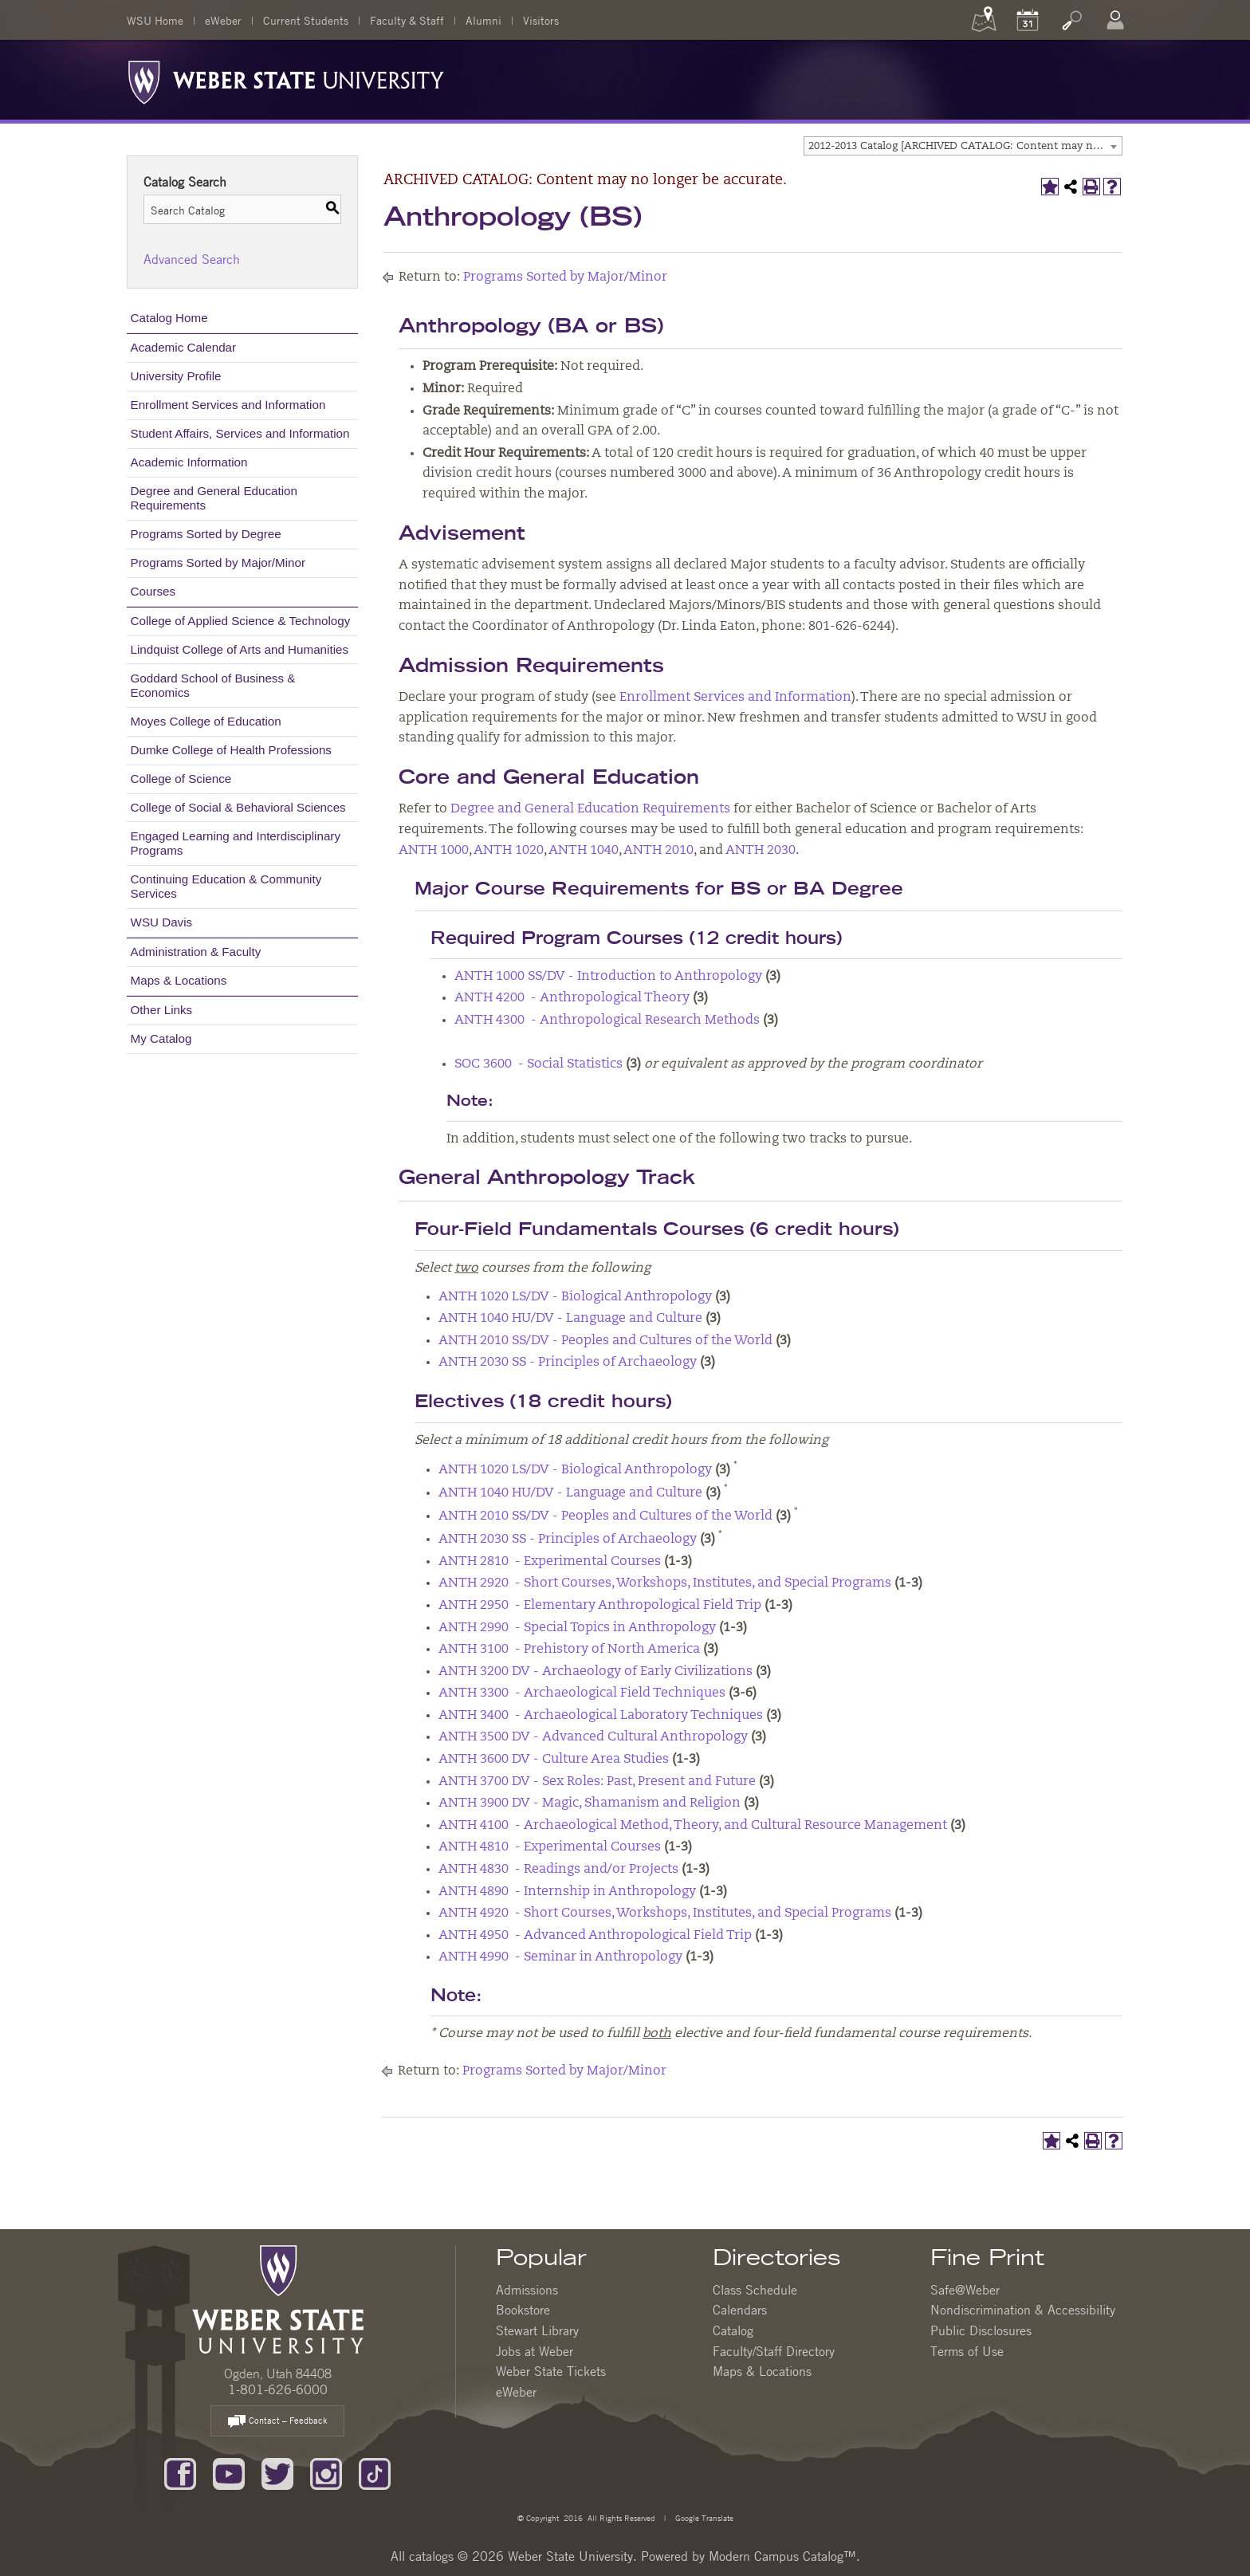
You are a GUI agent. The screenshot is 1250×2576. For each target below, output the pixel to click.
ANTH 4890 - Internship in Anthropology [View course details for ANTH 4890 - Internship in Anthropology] (567, 1892)
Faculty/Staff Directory (774, 2351)
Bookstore (523, 2310)
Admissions (527, 2290)
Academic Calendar (184, 347)
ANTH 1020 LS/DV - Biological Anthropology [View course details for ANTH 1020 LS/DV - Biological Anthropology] (575, 1297)
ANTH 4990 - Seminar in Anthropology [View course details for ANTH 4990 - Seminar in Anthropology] (560, 1957)
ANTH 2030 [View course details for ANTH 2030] (760, 850)
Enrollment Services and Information (228, 404)
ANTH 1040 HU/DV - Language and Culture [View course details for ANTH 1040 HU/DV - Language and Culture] (570, 1318)
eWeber (223, 20)
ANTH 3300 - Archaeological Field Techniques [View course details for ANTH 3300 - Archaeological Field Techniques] (581, 1693)
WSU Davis (162, 922)
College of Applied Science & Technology (241, 620)
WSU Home (155, 20)
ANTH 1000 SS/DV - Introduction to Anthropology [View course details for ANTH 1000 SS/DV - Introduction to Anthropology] (608, 976)
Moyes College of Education (206, 721)
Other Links (162, 1010)
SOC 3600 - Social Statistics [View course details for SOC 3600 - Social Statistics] (538, 1064)
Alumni (483, 20)
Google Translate (703, 2517)
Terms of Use (967, 2351)
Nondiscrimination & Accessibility (1022, 2310)
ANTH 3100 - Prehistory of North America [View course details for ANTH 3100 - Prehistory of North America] (569, 1649)
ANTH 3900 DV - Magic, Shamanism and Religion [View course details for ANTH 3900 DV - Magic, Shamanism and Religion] (589, 1803)
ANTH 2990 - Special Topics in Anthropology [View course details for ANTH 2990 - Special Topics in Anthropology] (577, 1628)
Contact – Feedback (277, 2421)
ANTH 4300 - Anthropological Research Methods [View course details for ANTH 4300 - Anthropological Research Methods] (607, 1020)
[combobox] (963, 145)
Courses (153, 591)
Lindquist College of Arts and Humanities (240, 649)
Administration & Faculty (196, 951)
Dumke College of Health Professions (231, 750)
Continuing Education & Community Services (226, 886)
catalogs (431, 2556)
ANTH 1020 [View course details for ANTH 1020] (509, 850)
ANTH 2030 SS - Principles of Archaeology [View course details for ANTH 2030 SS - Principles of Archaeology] (567, 1362)
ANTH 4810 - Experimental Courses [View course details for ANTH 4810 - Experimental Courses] (549, 1847)
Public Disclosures (981, 2330)
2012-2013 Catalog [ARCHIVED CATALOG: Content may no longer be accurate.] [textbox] (965, 146)
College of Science (181, 778)
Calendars (740, 2310)
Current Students (305, 20)
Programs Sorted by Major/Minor (218, 562)
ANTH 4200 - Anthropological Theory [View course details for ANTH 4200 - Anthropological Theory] (572, 998)
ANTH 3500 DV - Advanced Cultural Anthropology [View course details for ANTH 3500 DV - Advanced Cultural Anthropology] (593, 1737)
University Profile (176, 376)
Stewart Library (537, 2330)
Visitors (541, 20)
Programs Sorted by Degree (206, 534)
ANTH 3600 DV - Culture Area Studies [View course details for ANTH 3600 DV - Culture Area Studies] (553, 1759)
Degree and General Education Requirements (214, 498)
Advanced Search (191, 259)
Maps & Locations (179, 980)
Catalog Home (169, 317)
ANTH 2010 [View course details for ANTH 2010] (658, 850)
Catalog (733, 2330)
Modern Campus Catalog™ (782, 2556)
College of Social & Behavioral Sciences (238, 807)
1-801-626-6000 (278, 2389)
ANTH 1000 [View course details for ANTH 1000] (434, 850)
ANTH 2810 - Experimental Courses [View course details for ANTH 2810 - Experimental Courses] (549, 1561)
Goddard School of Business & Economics (213, 685)
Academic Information (189, 462)
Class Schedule (755, 2290)
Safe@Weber (965, 2290)
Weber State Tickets (551, 2371)
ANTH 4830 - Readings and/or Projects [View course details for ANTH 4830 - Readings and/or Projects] (558, 1869)
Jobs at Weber (534, 2351)
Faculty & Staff (407, 20)
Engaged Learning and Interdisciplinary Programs (235, 843)
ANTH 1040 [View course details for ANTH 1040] (583, 850)
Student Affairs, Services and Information (240, 433)
